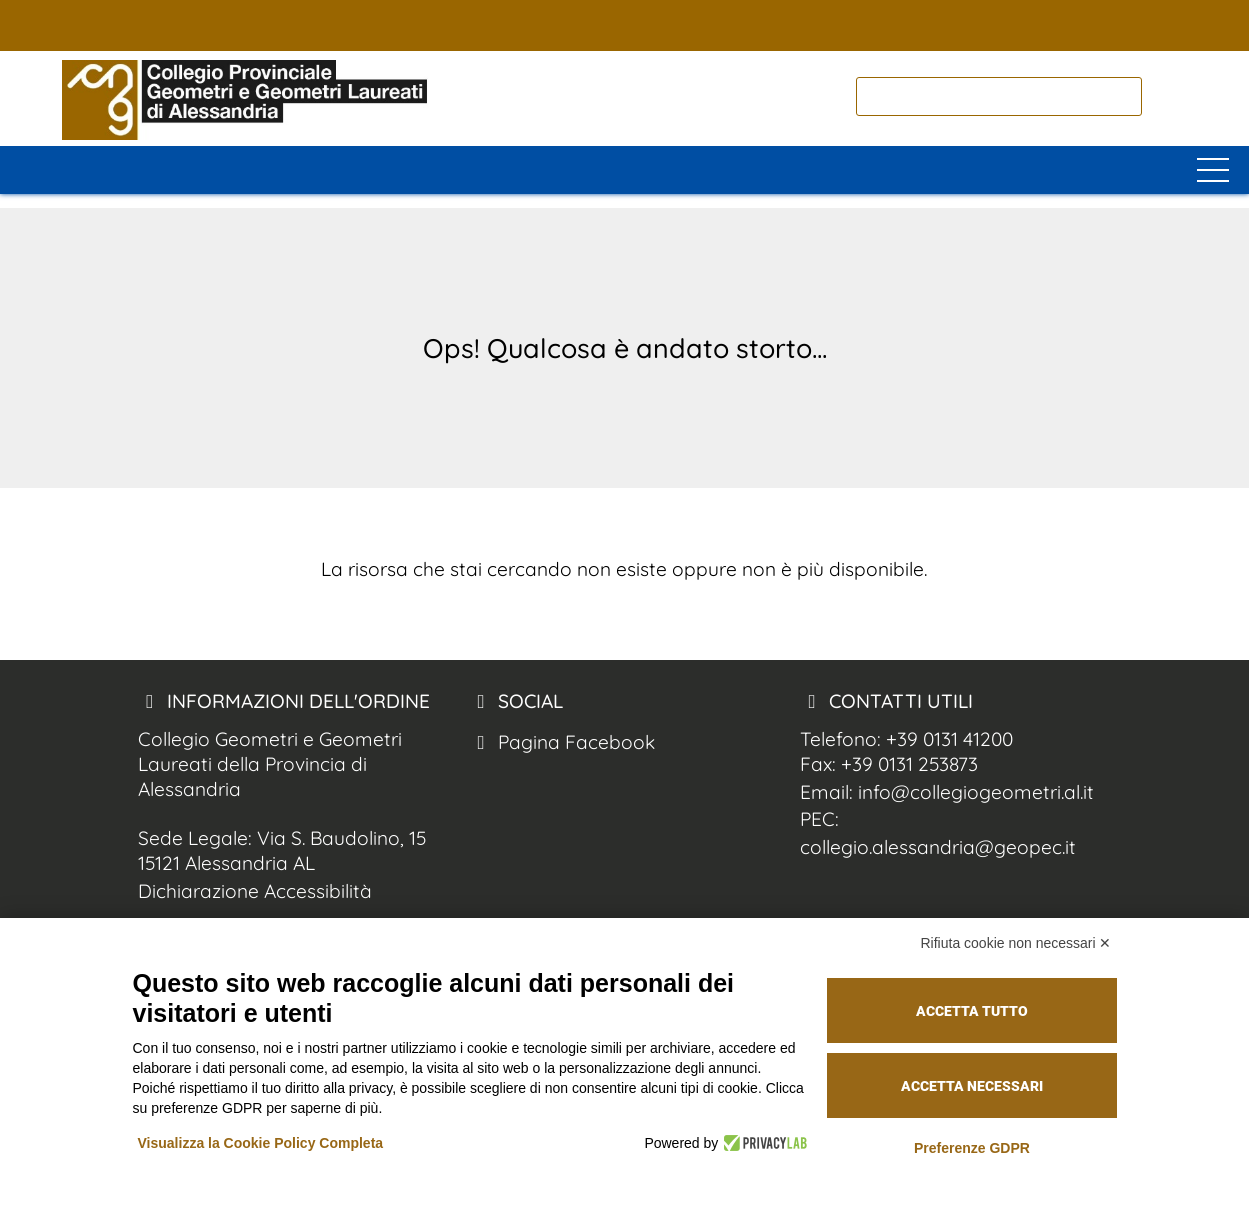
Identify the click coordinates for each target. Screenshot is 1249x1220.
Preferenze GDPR (972, 1148)
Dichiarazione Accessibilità (255, 891)
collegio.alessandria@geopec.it (938, 847)
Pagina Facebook (562, 742)
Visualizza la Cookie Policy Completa (261, 1143)
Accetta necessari (972, 1086)
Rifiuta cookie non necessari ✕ (1016, 943)
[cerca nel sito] (1167, 97)
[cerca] (999, 97)
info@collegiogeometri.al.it (976, 792)
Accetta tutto (972, 1011)
